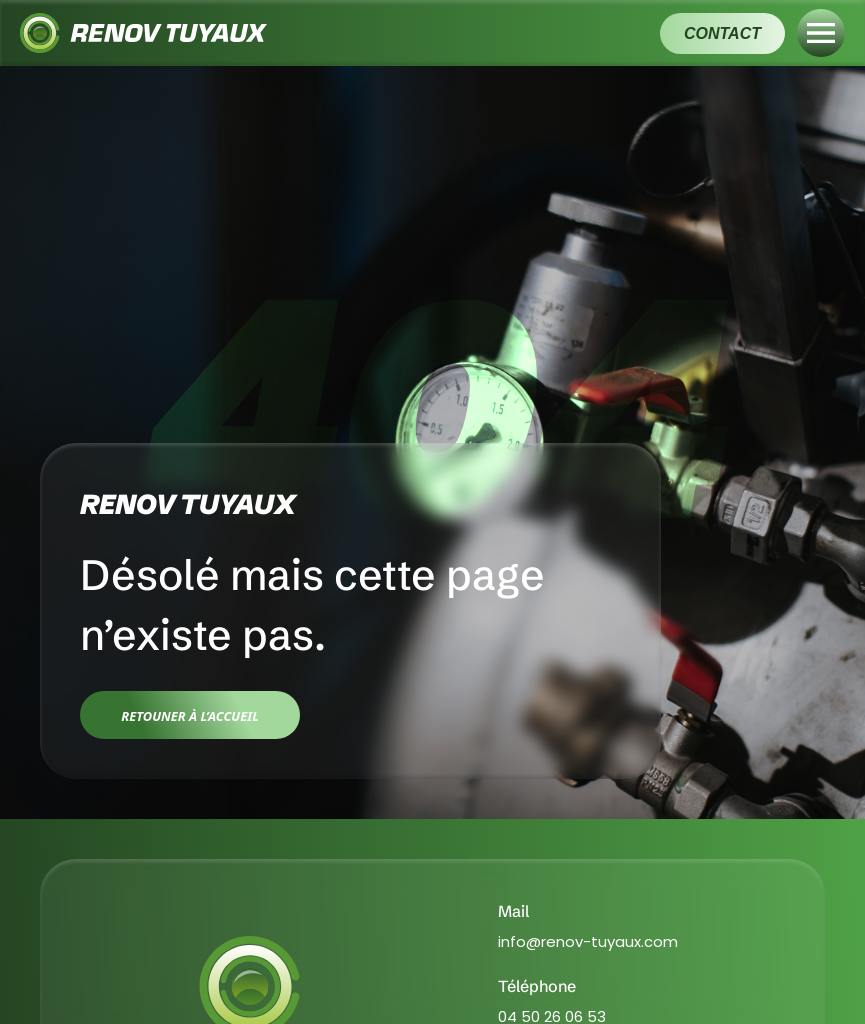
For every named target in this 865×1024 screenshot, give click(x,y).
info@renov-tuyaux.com (588, 941)
